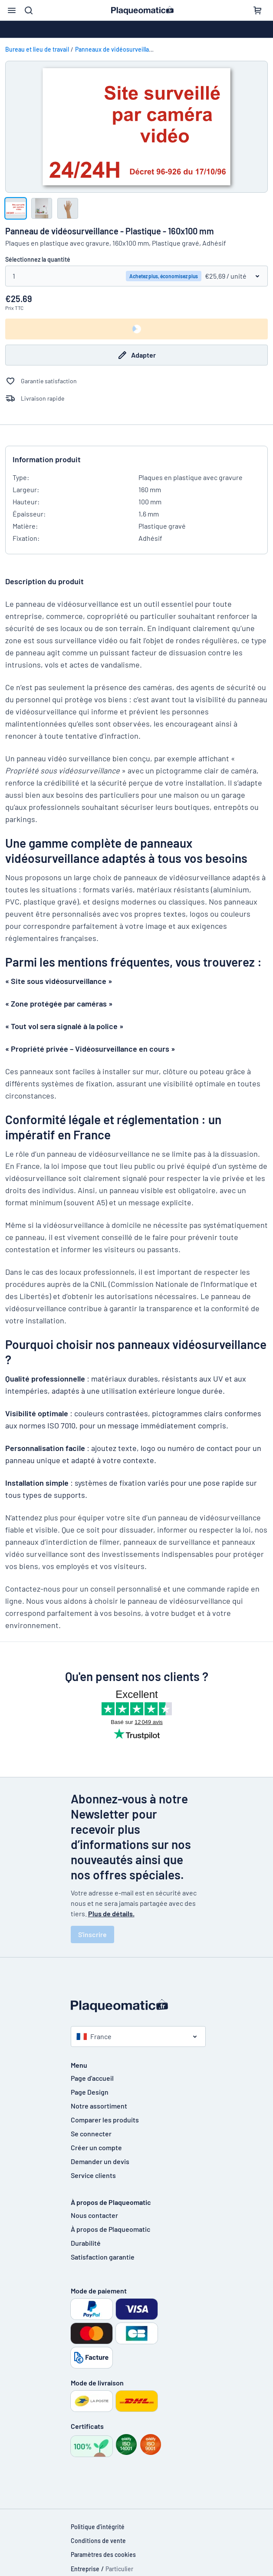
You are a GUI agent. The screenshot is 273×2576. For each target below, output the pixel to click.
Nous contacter (94, 2215)
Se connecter (91, 2133)
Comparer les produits (105, 2119)
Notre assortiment (99, 2106)
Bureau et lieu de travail (37, 49)
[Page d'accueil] (137, 2005)
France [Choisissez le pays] (94, 2036)
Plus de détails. (111, 1913)
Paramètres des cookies (103, 2554)
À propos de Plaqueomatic (110, 2229)
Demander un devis (100, 2161)
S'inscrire (92, 1934)
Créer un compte (96, 2147)
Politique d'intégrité (98, 2526)
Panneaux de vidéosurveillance (117, 49)
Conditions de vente (98, 2540)
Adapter (136, 355)
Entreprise (85, 2569)
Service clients (93, 2175)
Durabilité (86, 2243)
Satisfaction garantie (103, 2257)
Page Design (90, 2092)
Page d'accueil (92, 2078)
